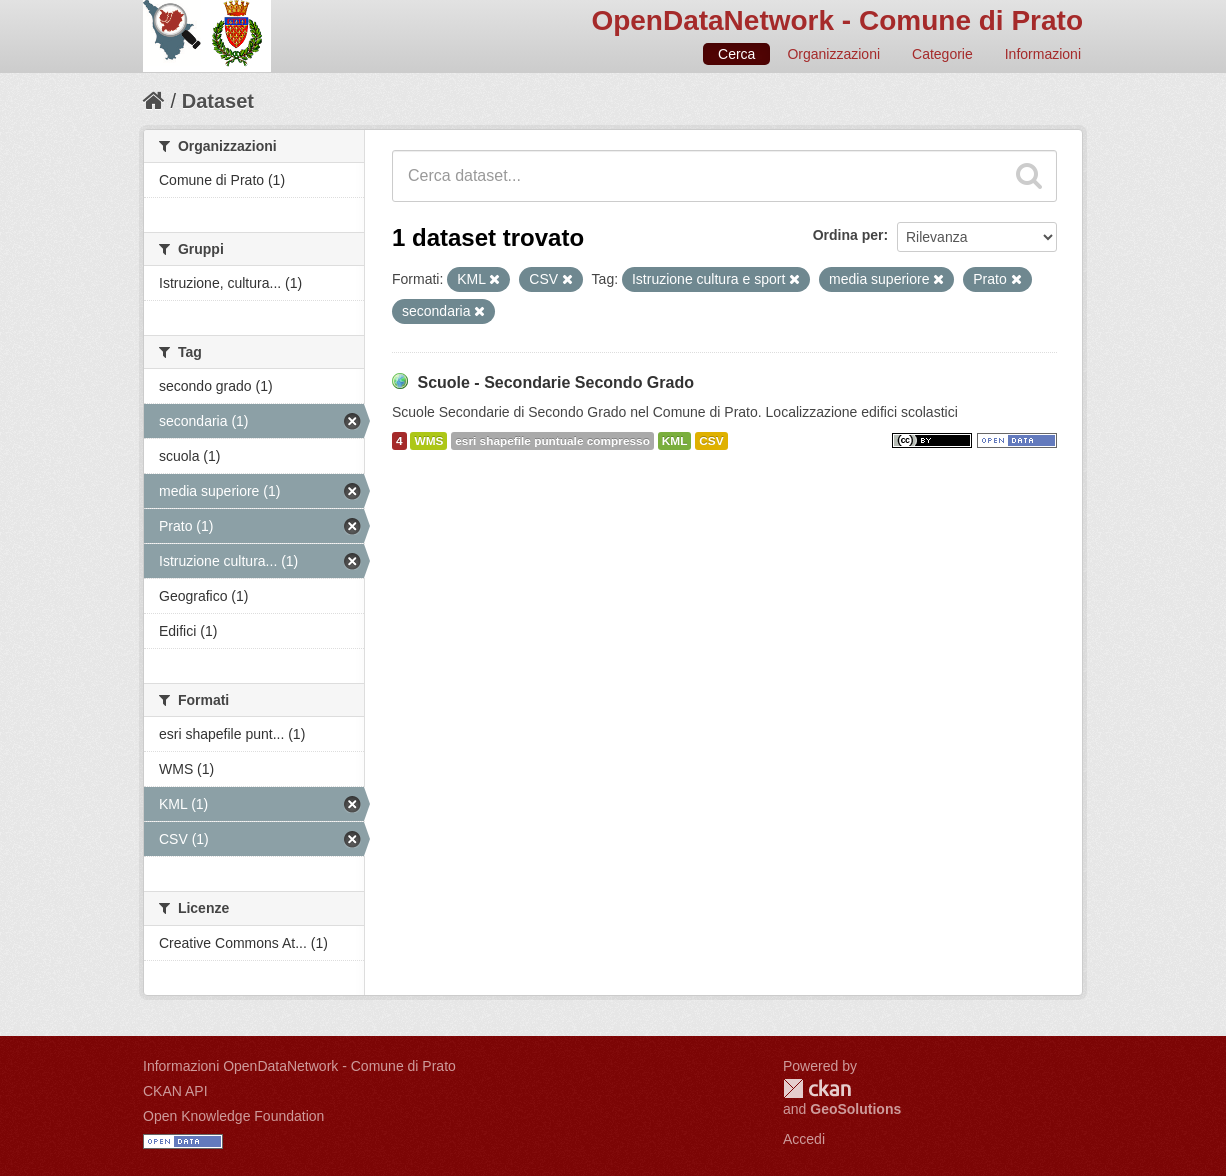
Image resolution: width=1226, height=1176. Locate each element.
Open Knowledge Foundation (233, 1116)
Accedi (804, 1139)
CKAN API (175, 1091)
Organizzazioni (833, 54)
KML (675, 441)
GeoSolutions (855, 1109)
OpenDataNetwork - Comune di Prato (837, 20)
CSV (711, 441)
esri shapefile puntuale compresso (552, 441)
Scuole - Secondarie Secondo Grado (555, 382)
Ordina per (848, 235)
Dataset (218, 101)
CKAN (817, 1088)
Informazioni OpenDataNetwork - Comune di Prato (299, 1066)
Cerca (736, 54)
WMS (428, 441)
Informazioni (1043, 54)
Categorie (942, 54)
